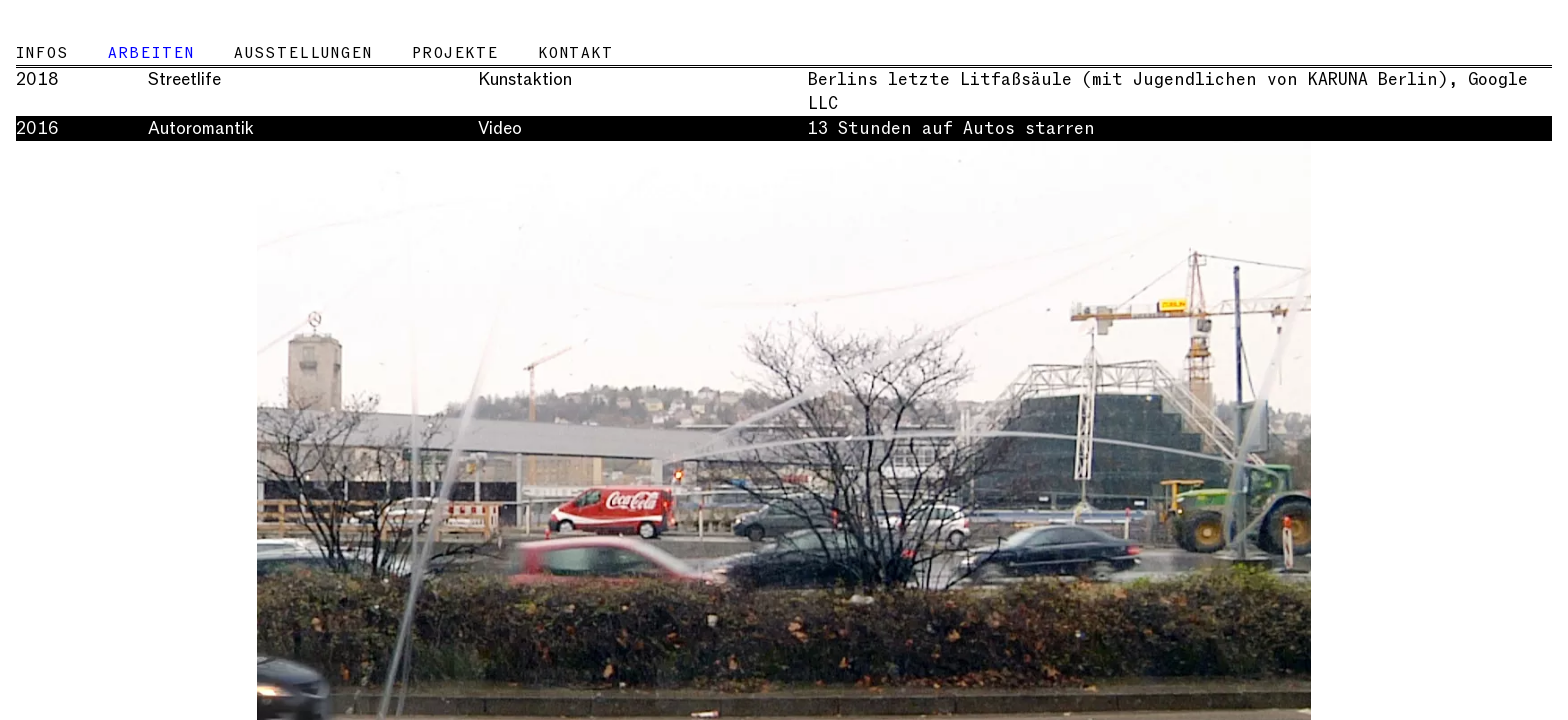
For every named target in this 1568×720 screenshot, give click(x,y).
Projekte (456, 53)
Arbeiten (151, 53)
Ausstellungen (303, 53)
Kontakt (576, 53)
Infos (42, 53)
